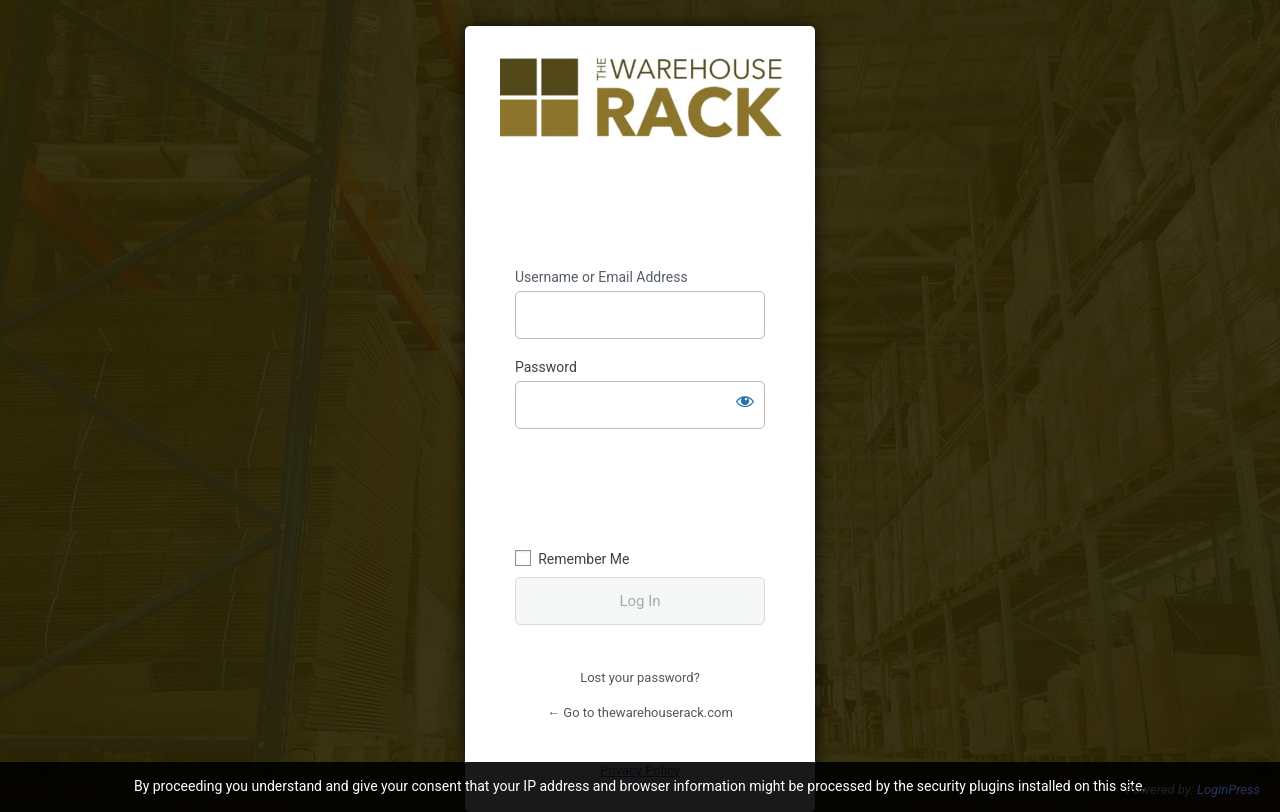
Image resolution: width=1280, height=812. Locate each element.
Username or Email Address (601, 277)
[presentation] (652, 486)
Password (546, 367)
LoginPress (1228, 789)
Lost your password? (640, 677)
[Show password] (745, 401)
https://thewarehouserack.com (641, 147)
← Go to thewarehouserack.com (640, 712)
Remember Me (583, 559)
